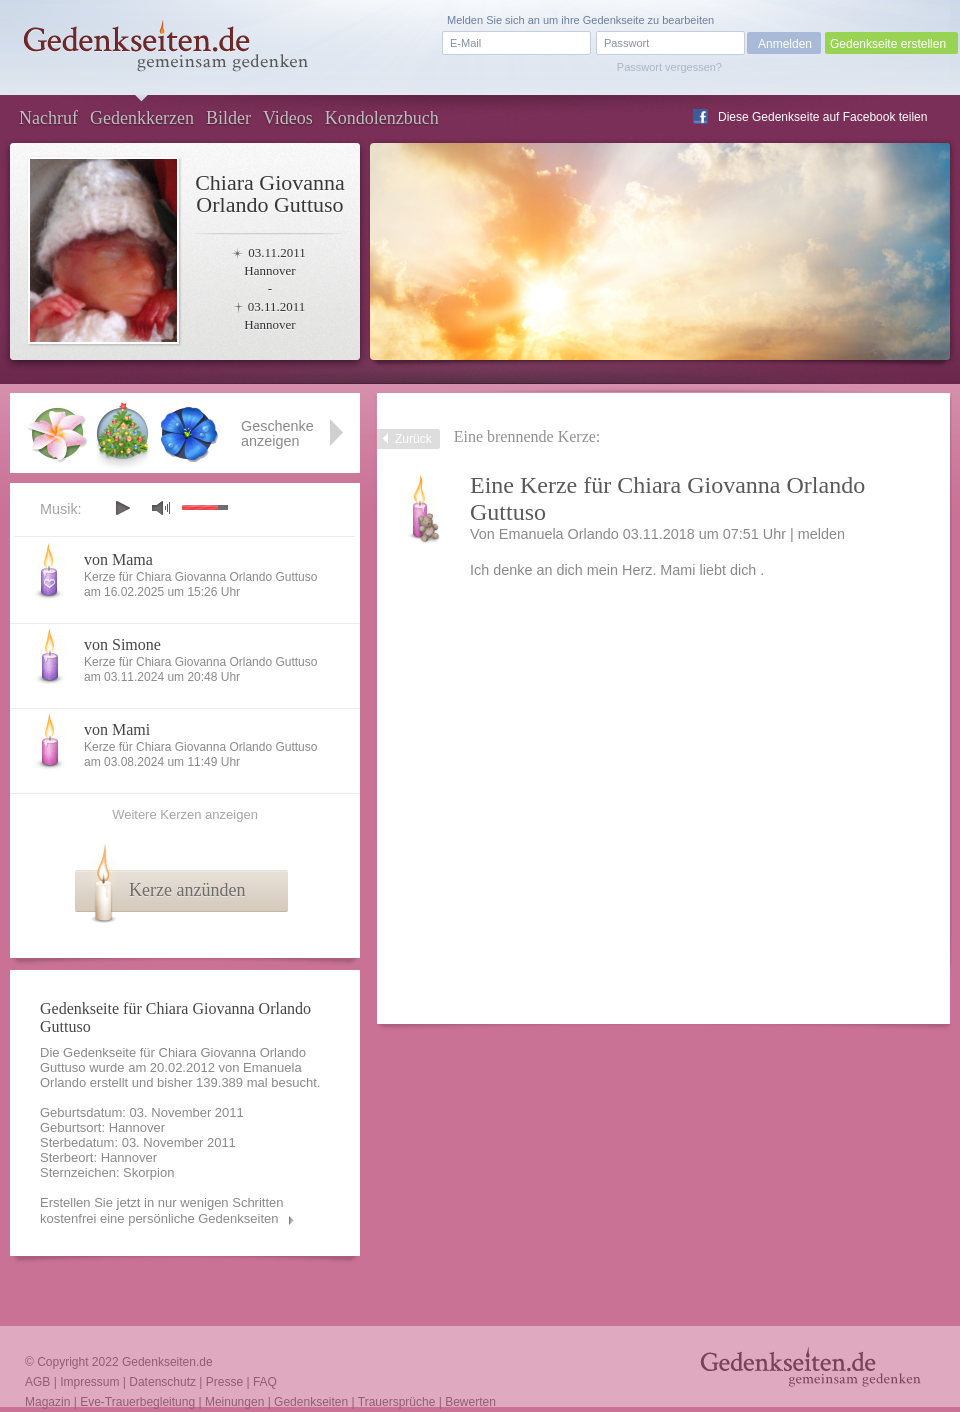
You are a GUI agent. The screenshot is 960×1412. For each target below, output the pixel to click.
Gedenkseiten (311, 1402)
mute (161, 507)
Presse (224, 1382)
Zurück (413, 439)
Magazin (47, 1402)
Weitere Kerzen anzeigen (185, 814)
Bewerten (470, 1402)
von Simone (122, 644)
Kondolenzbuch (382, 118)
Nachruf (48, 118)
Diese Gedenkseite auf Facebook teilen (822, 117)
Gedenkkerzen (142, 118)
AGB (37, 1382)
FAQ (265, 1382)
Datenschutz (162, 1382)
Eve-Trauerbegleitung (137, 1402)
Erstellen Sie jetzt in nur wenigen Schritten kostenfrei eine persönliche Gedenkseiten (162, 1210)
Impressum (89, 1382)
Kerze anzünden (187, 890)
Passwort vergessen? (669, 67)
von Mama (118, 559)
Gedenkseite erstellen (888, 44)
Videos (288, 118)
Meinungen (234, 1402)
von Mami (117, 729)
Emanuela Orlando (559, 534)
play (122, 508)
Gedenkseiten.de (167, 1362)
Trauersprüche (397, 1402)
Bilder (228, 118)
